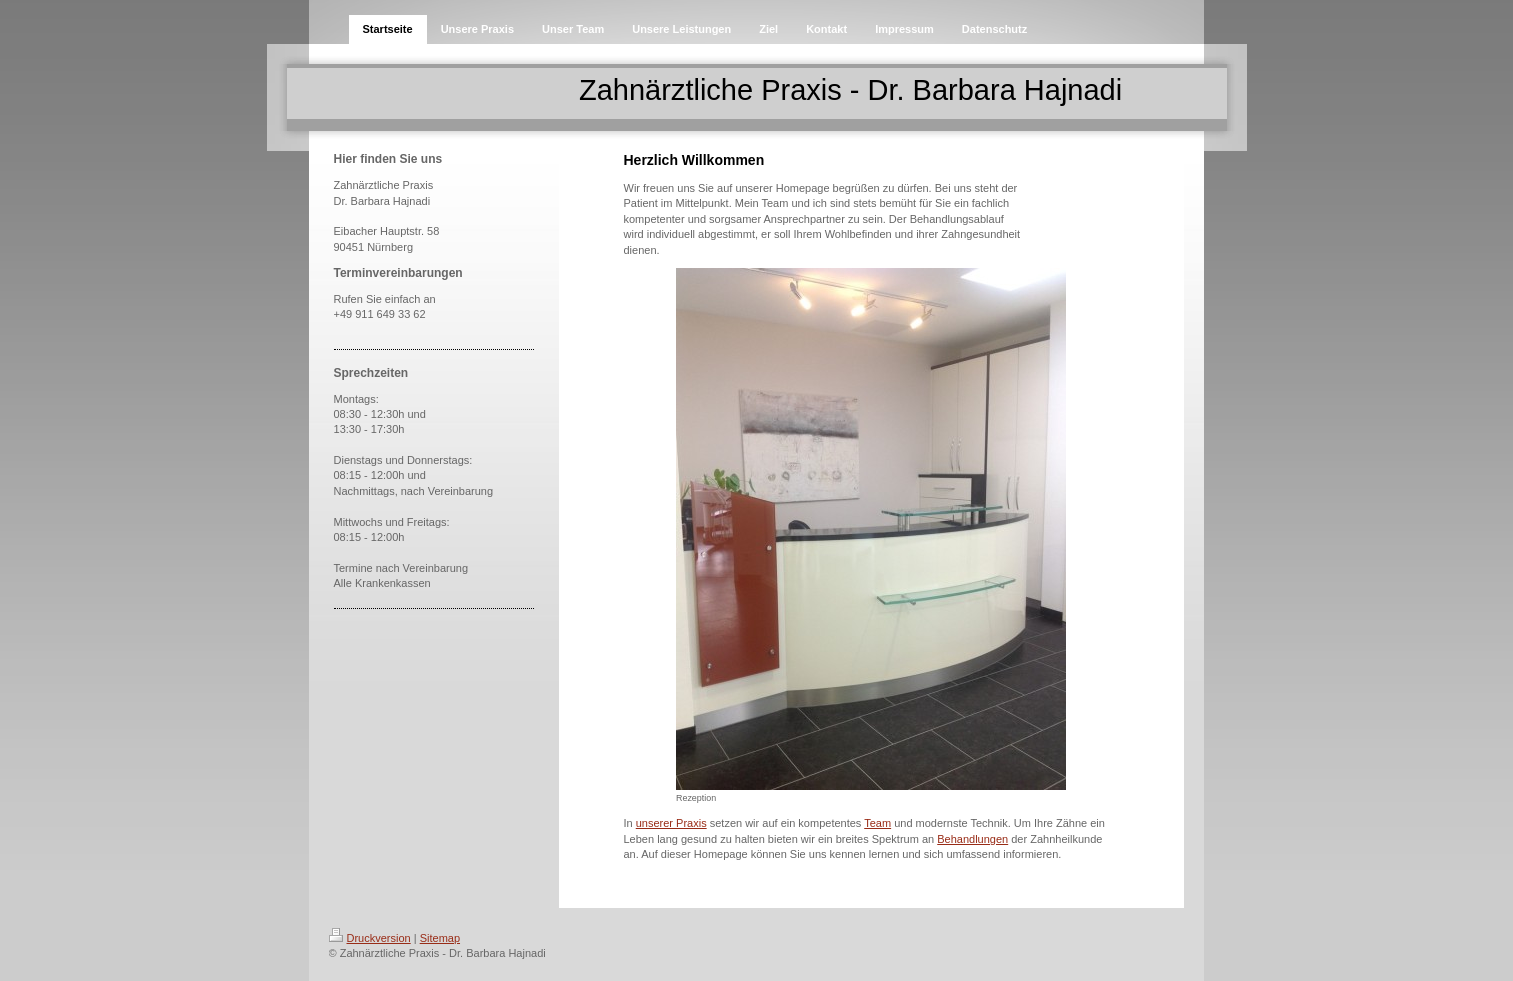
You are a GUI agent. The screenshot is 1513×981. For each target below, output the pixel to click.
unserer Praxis (671, 823)
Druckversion (370, 938)
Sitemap (440, 938)
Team (877, 823)
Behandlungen (972, 839)
